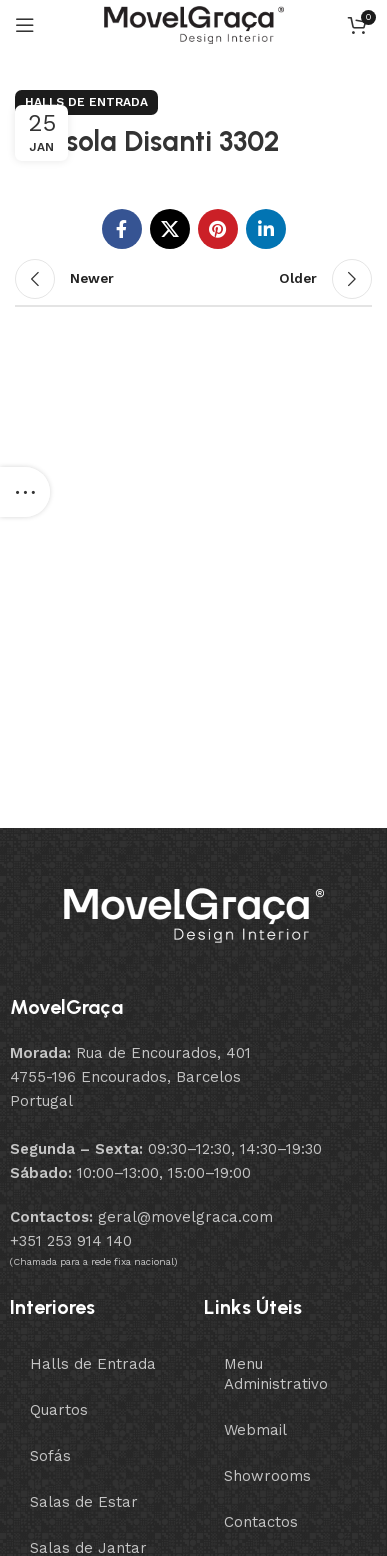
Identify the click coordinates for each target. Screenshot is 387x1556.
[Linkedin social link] (266, 229)
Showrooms (267, 1476)
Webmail (255, 1430)
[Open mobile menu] (25, 25)
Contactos (261, 1522)
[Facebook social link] (122, 229)
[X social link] (170, 229)
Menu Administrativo (276, 1374)
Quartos (59, 1410)
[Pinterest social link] (218, 229)
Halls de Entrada (86, 102)
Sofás (50, 1456)
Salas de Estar (84, 1502)
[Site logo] (194, 24)
